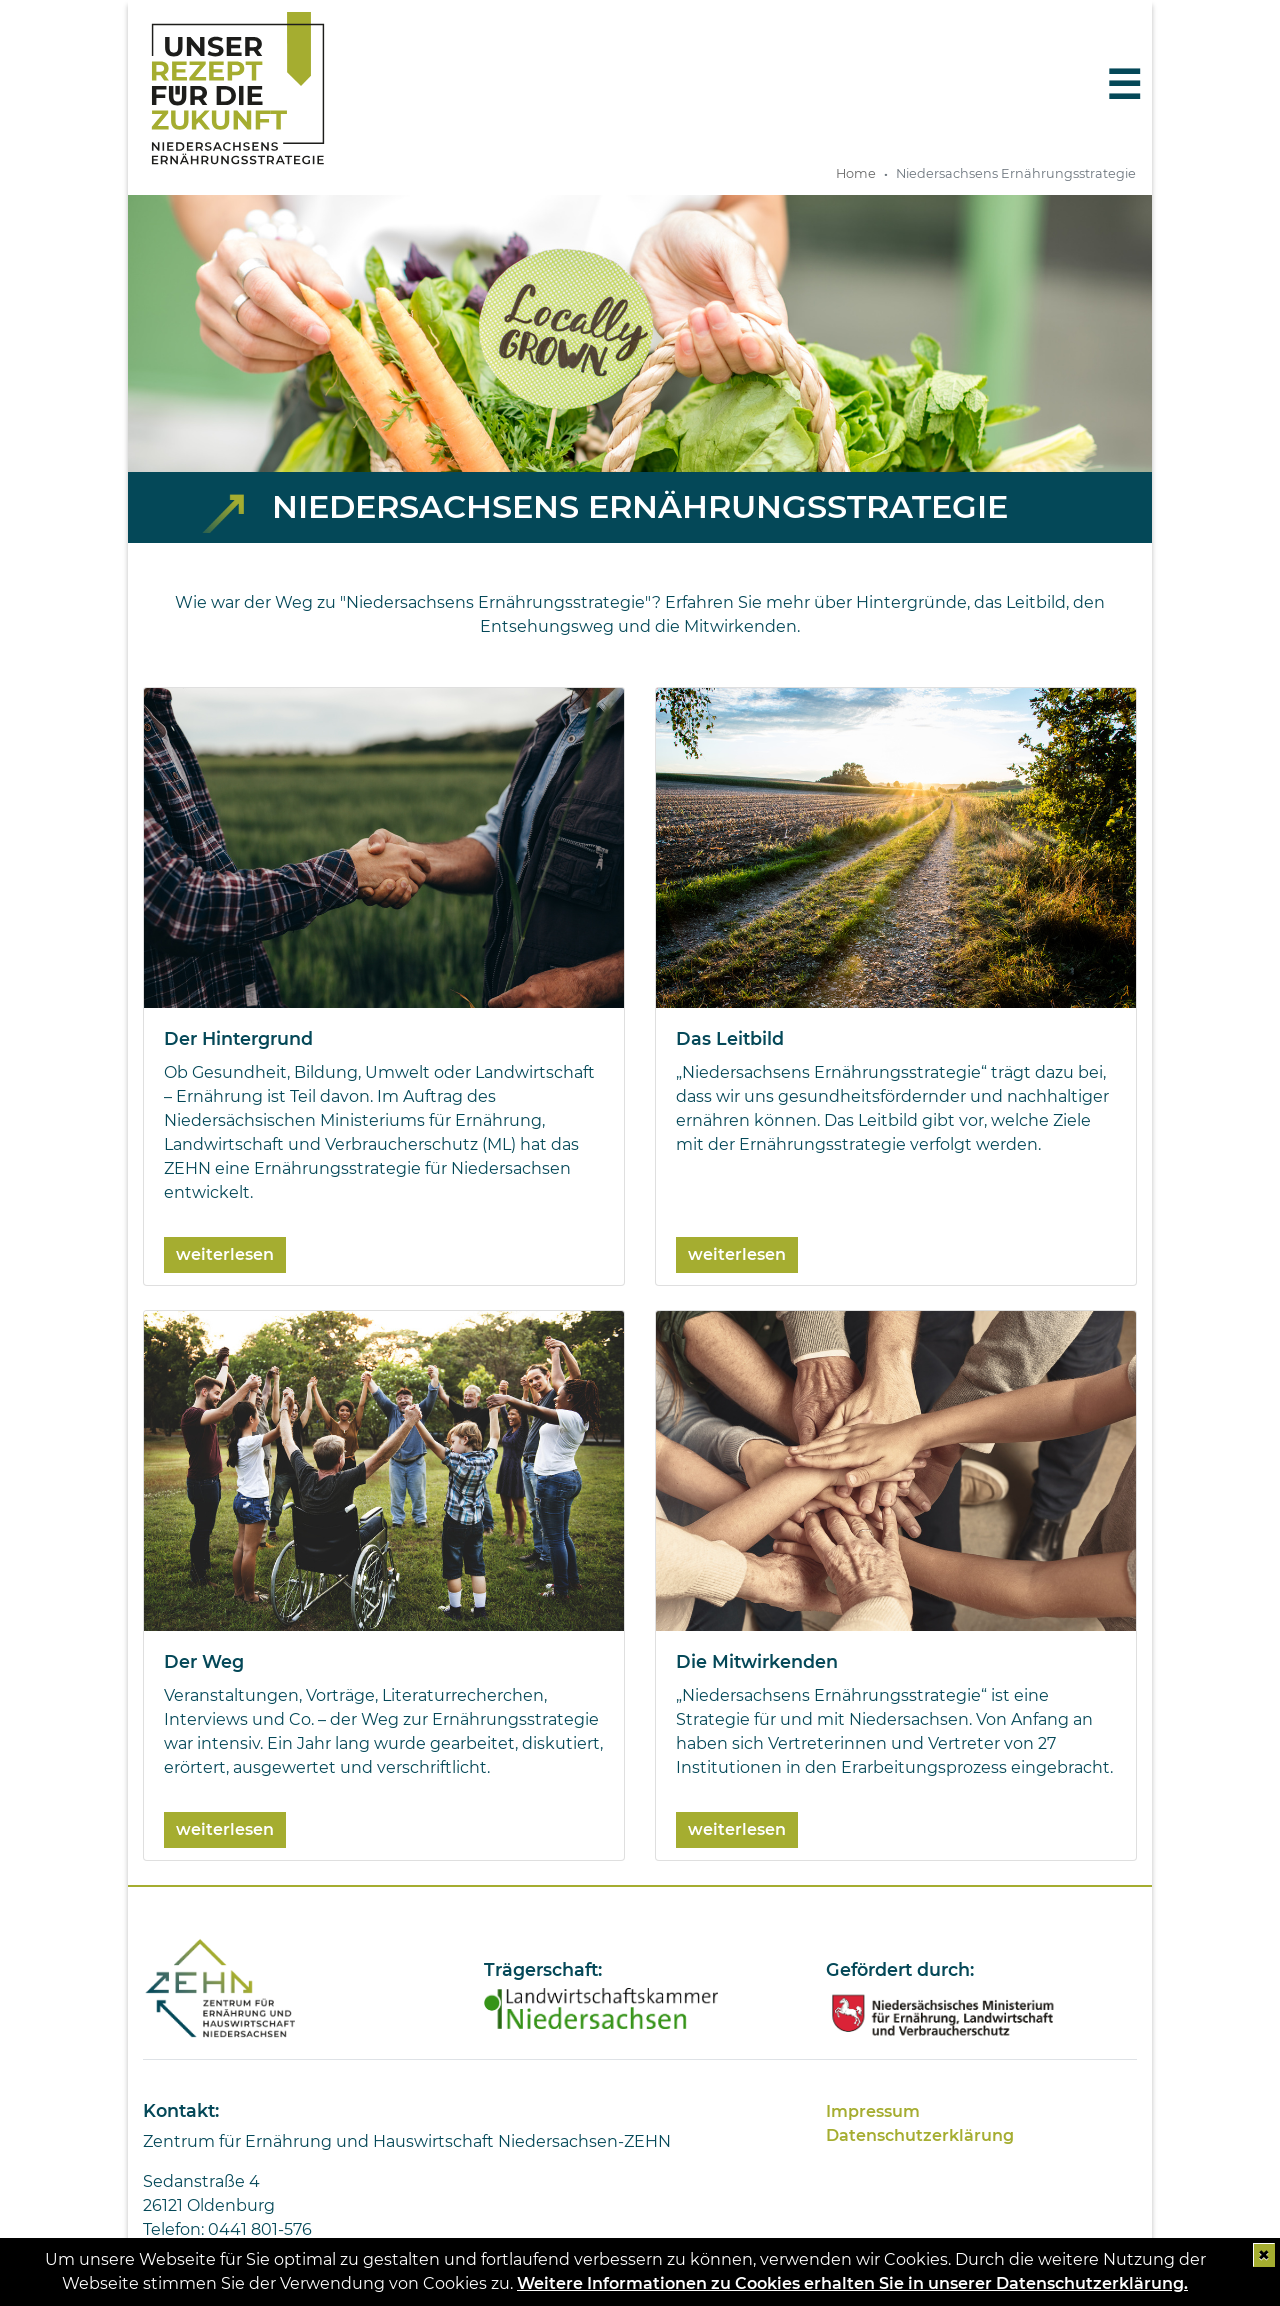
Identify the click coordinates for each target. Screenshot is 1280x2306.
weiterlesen (225, 1254)
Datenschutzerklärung (920, 2135)
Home (856, 173)
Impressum (873, 2111)
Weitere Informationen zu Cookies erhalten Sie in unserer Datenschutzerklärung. (852, 2283)
